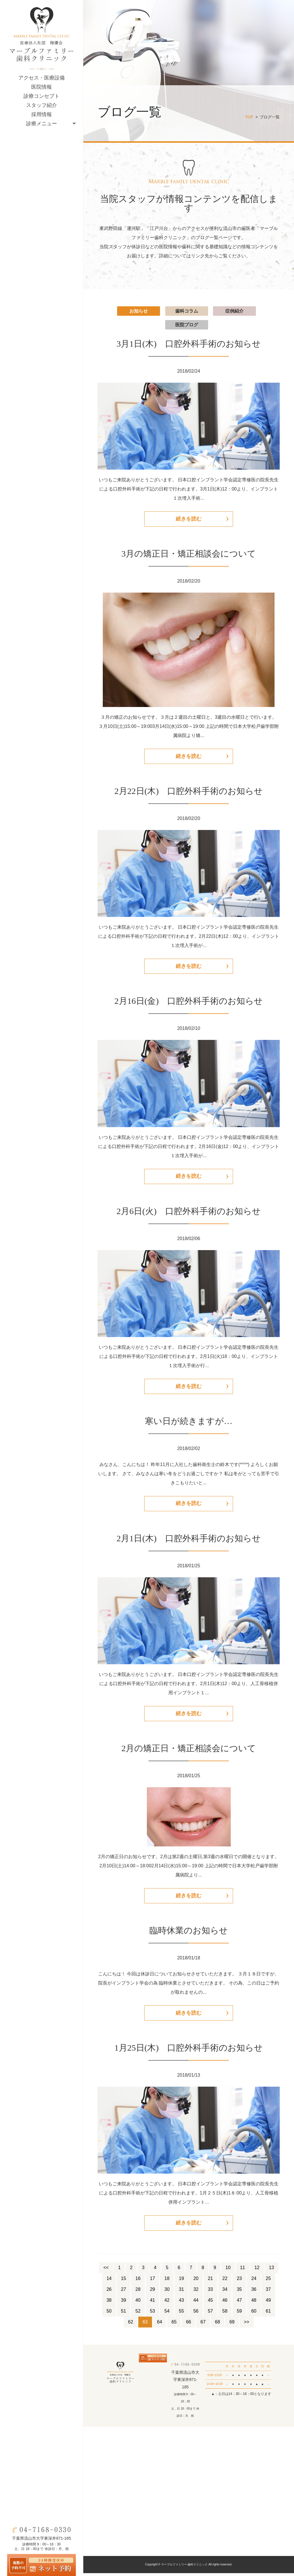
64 (159, 2325)
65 (174, 2325)
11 (242, 2270)
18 (166, 2281)
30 (166, 2292)
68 (217, 2325)
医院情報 (41, 87)
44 (195, 2303)
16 (138, 2281)
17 (152, 2281)
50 (109, 2314)
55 (181, 2314)
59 (239, 2314)
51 (123, 2314)
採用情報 (41, 114)
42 (166, 2303)
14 (109, 2281)
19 (181, 2281)
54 (166, 2314)
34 (225, 2292)
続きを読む (189, 519)
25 (268, 2281)
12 (257, 2270)
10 (228, 2270)
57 (210, 2314)
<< (106, 2270)
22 (225, 2281)
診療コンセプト (41, 96)
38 (109, 2303)
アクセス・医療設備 (41, 78)
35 (239, 2292)
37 (268, 2292)
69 (231, 2325)
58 (225, 2314)
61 (268, 2314)
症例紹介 (234, 311)
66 (188, 2325)
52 (138, 2314)
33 (210, 2292)
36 (253, 2292)
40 (138, 2303)
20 (195, 2281)
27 (123, 2292)
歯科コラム (186, 311)
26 (109, 2292)
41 (152, 2303)
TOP (249, 117)
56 (195, 2314)
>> (246, 2325)
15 (123, 2281)
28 (138, 2292)
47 (239, 2303)
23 (239, 2281)
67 (203, 2325)
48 (253, 2303)
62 (130, 2325)
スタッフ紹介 (41, 105)
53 (152, 2314)
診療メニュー (41, 123)
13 (271, 2270)
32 (195, 2292)
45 (210, 2303)
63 (145, 2325)
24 (253, 2281)
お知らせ (138, 311)
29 (152, 2292)
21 (210, 2281)
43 (181, 2303)
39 (123, 2303)
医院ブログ (186, 324)
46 (225, 2303)
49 (268, 2303)
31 (181, 2292)
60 (253, 2314)
